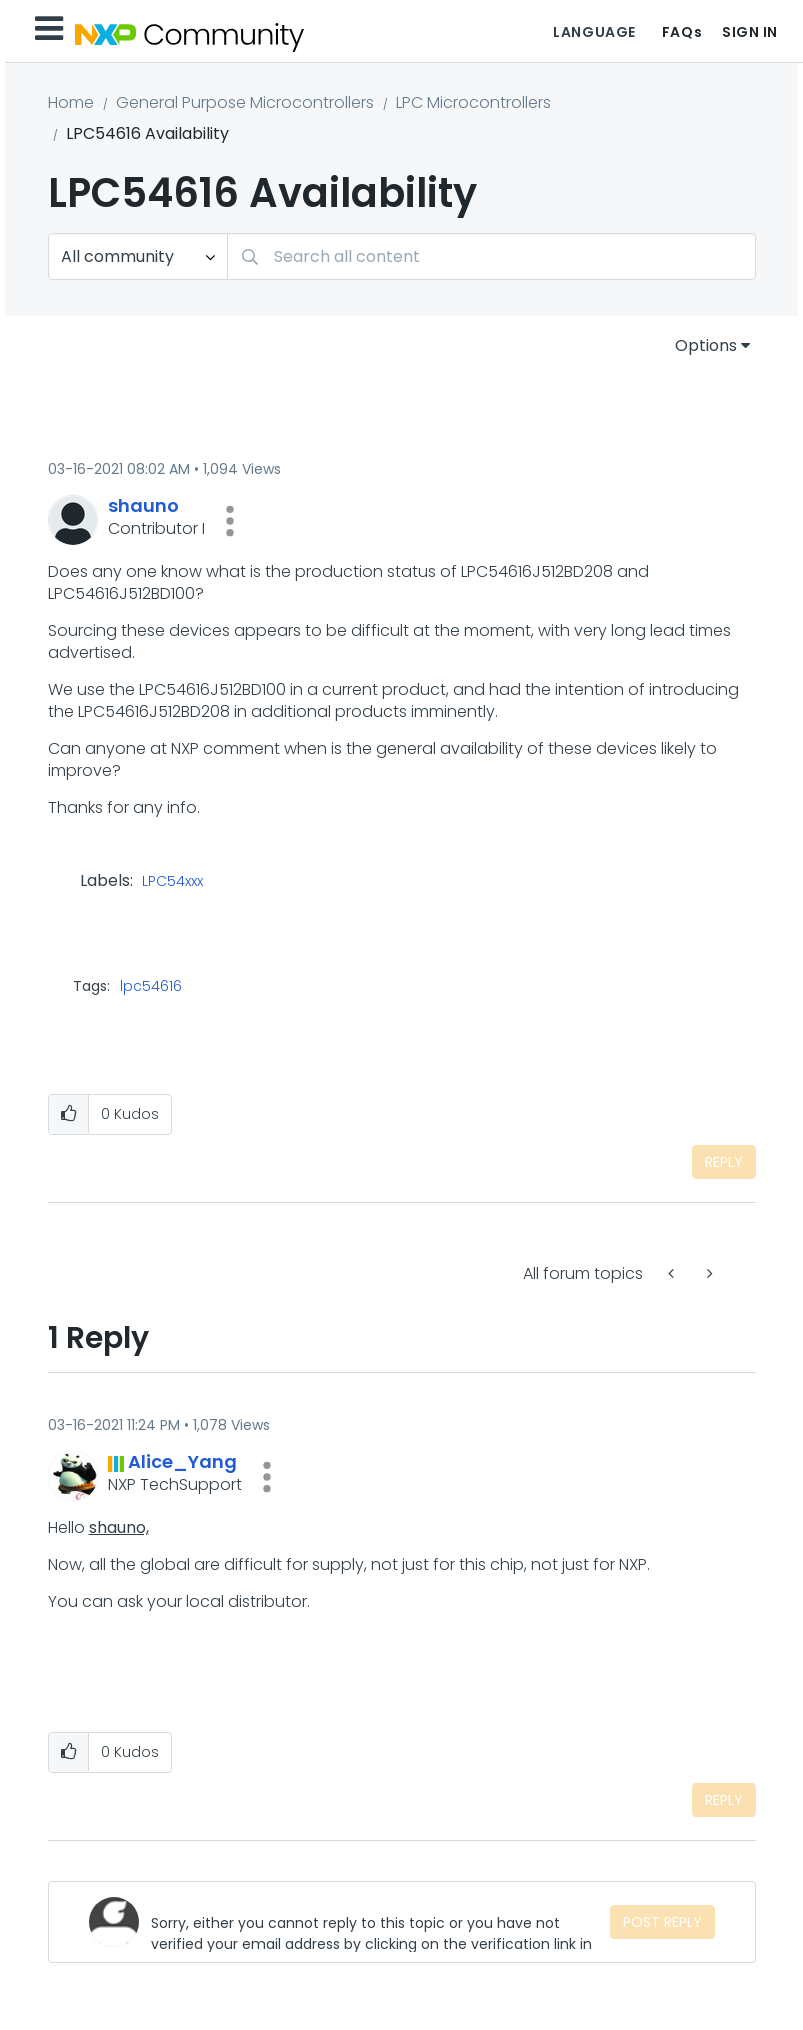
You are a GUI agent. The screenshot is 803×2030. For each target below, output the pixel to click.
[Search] (491, 256)
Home (71, 102)
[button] (230, 521)
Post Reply (662, 1922)
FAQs (682, 32)
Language (594, 32)
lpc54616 (151, 986)
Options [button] (706, 345)
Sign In (750, 32)
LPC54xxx (172, 882)
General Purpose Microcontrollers (245, 102)
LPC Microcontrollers (473, 102)
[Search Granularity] (138, 256)
